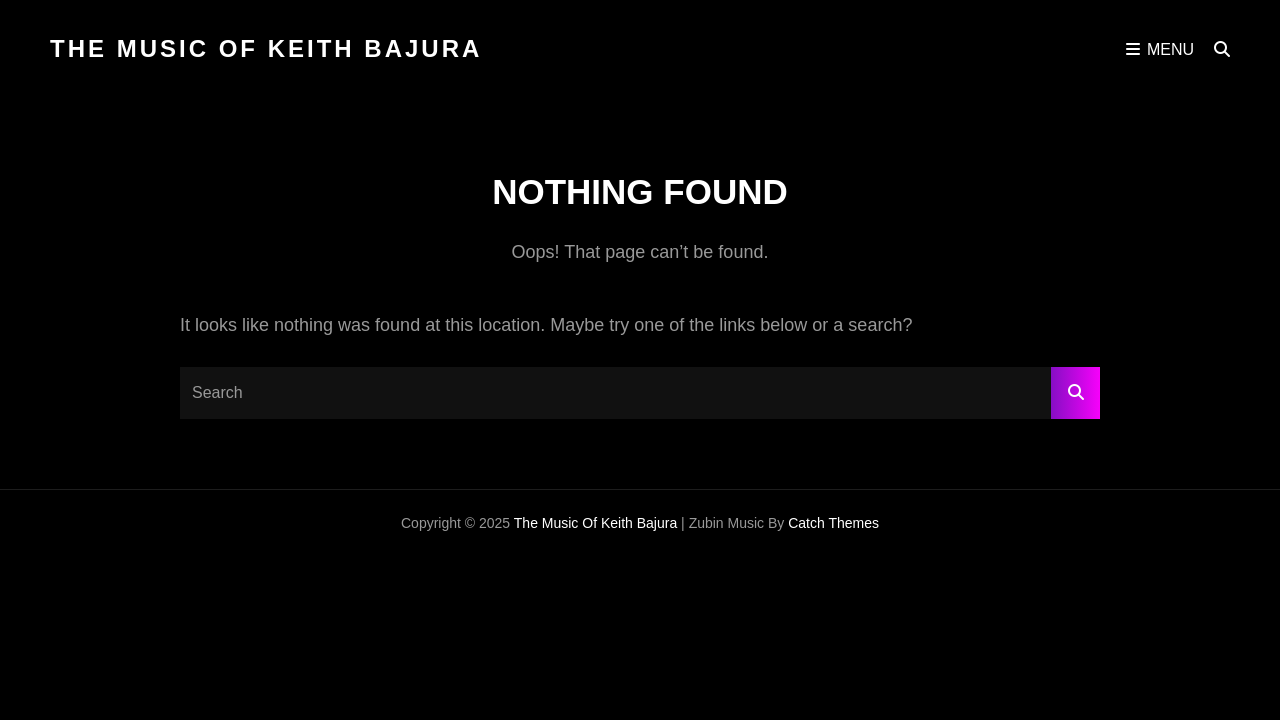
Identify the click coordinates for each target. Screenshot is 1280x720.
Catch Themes (833, 523)
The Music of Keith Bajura (266, 48)
